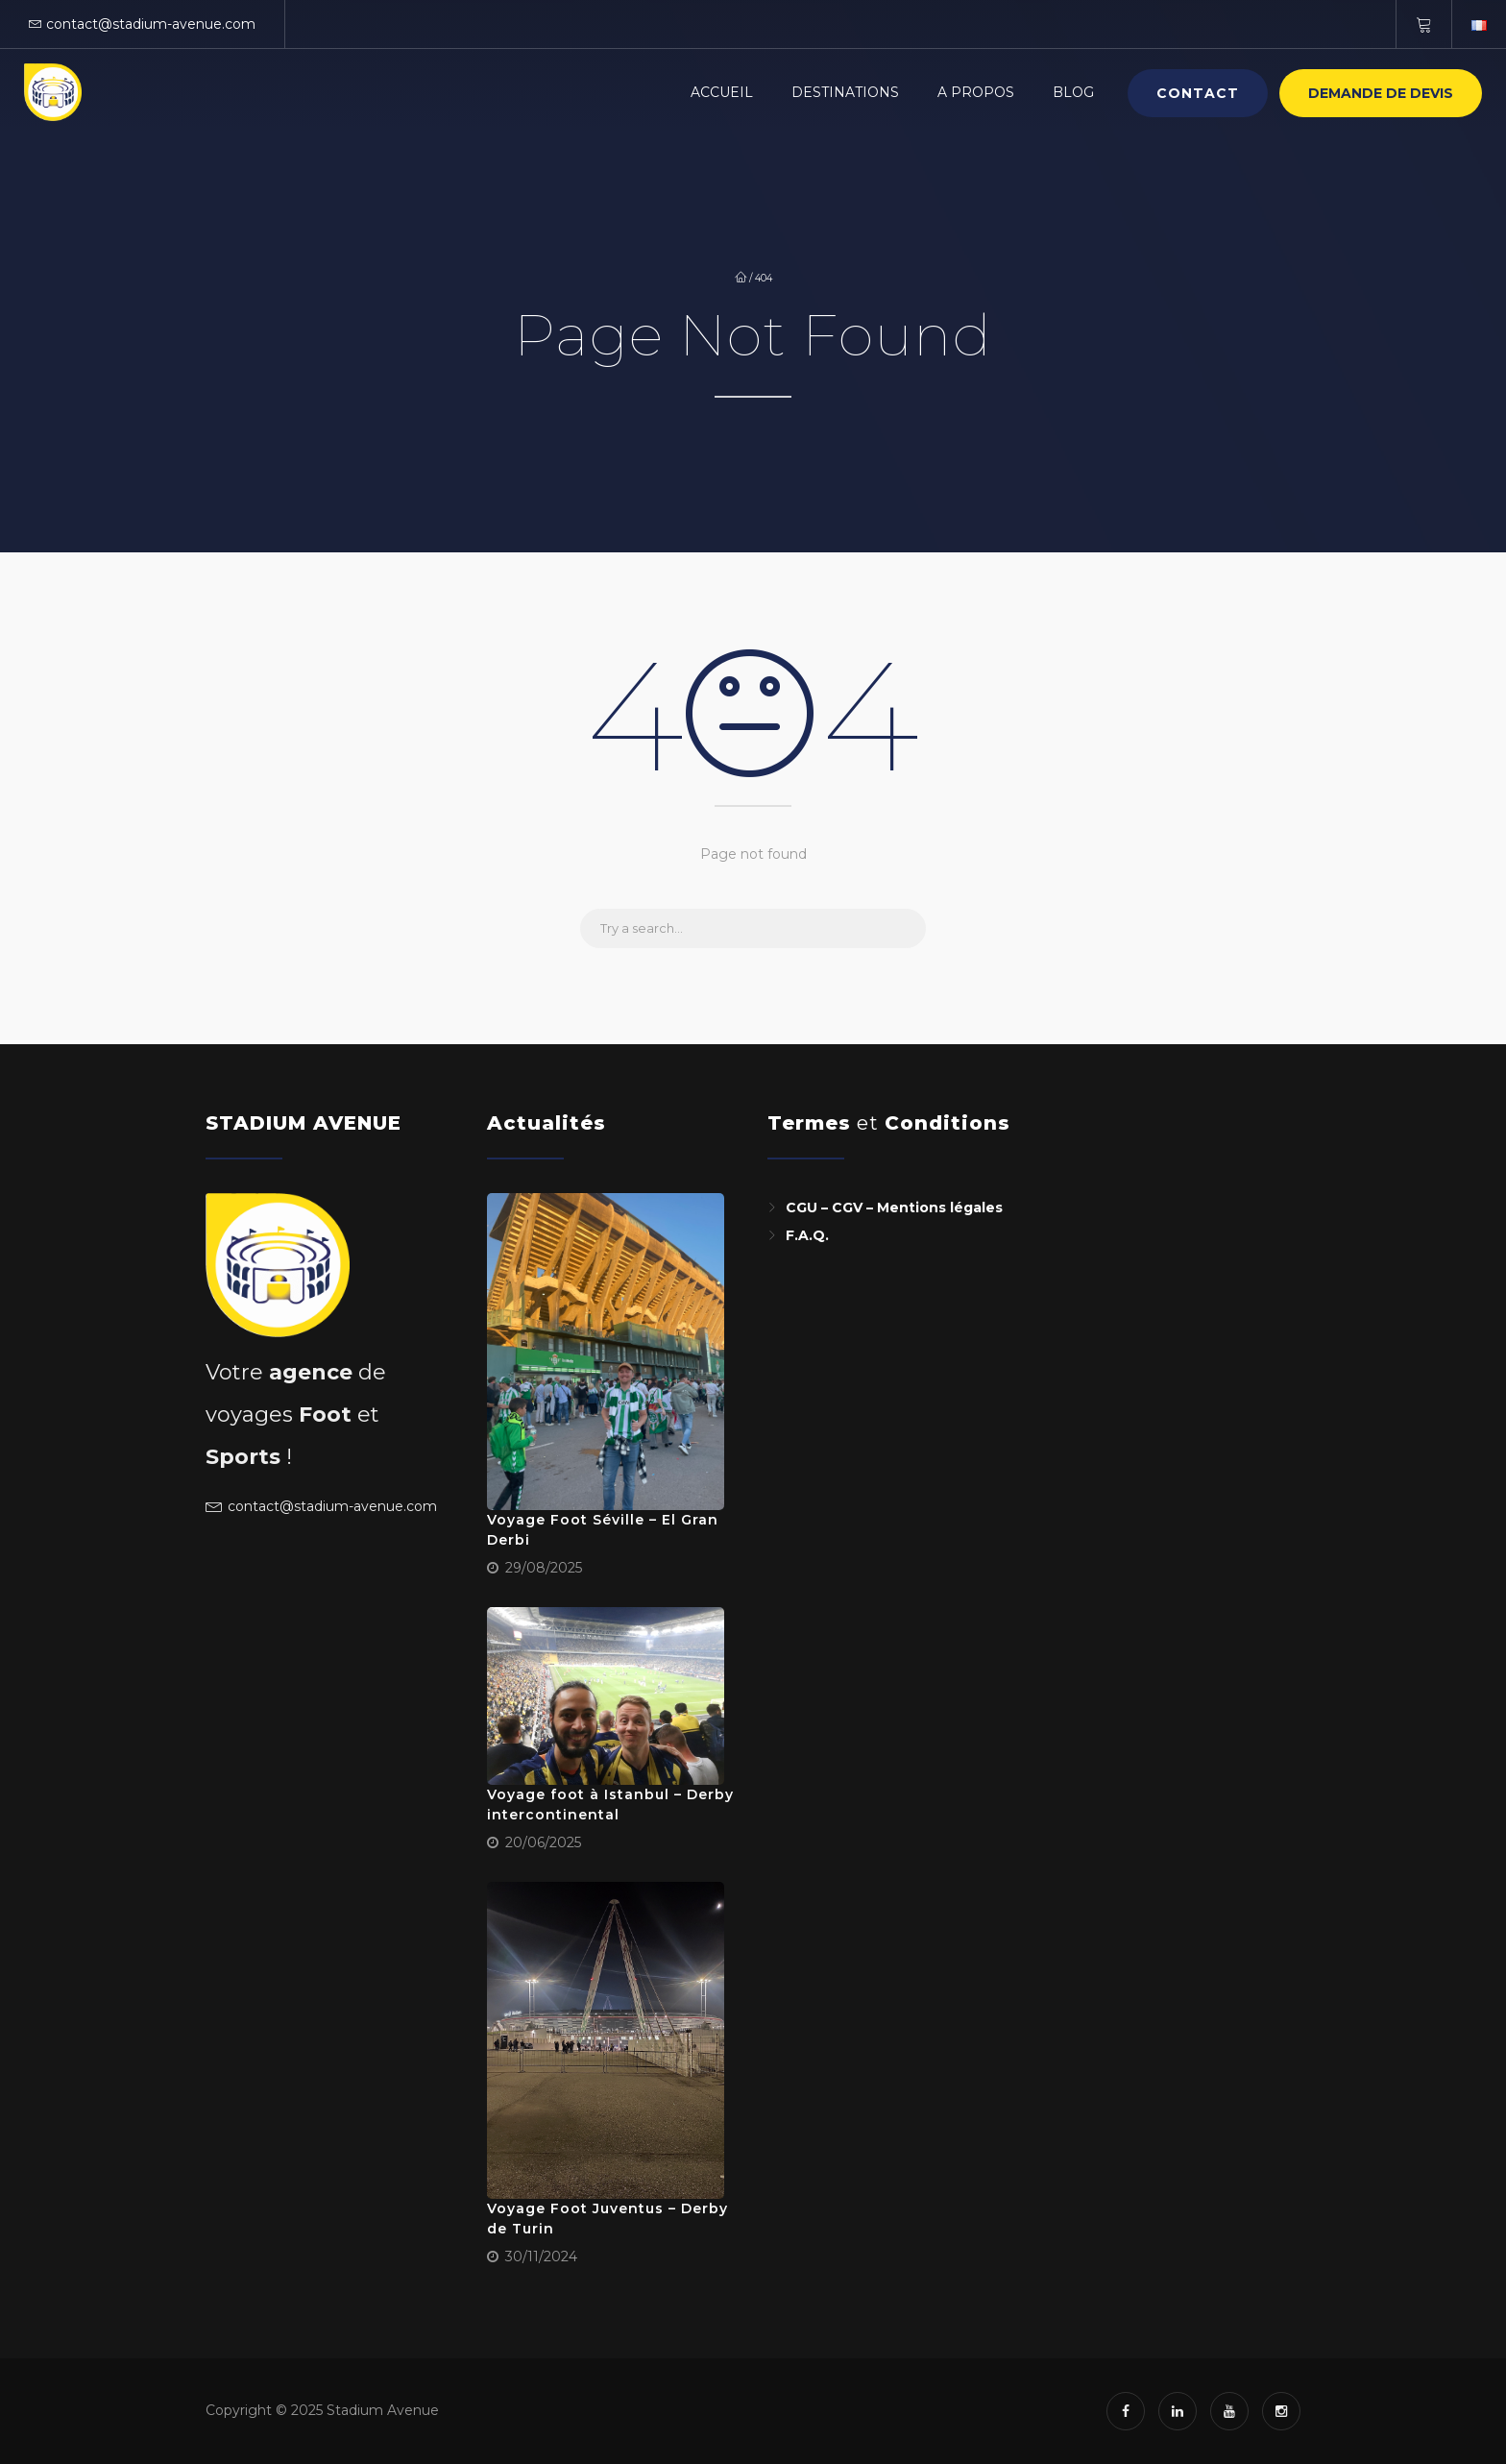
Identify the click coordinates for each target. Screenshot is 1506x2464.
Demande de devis (1380, 93)
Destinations (845, 92)
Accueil (722, 92)
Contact (1197, 93)
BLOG (1073, 92)
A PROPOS (975, 92)
